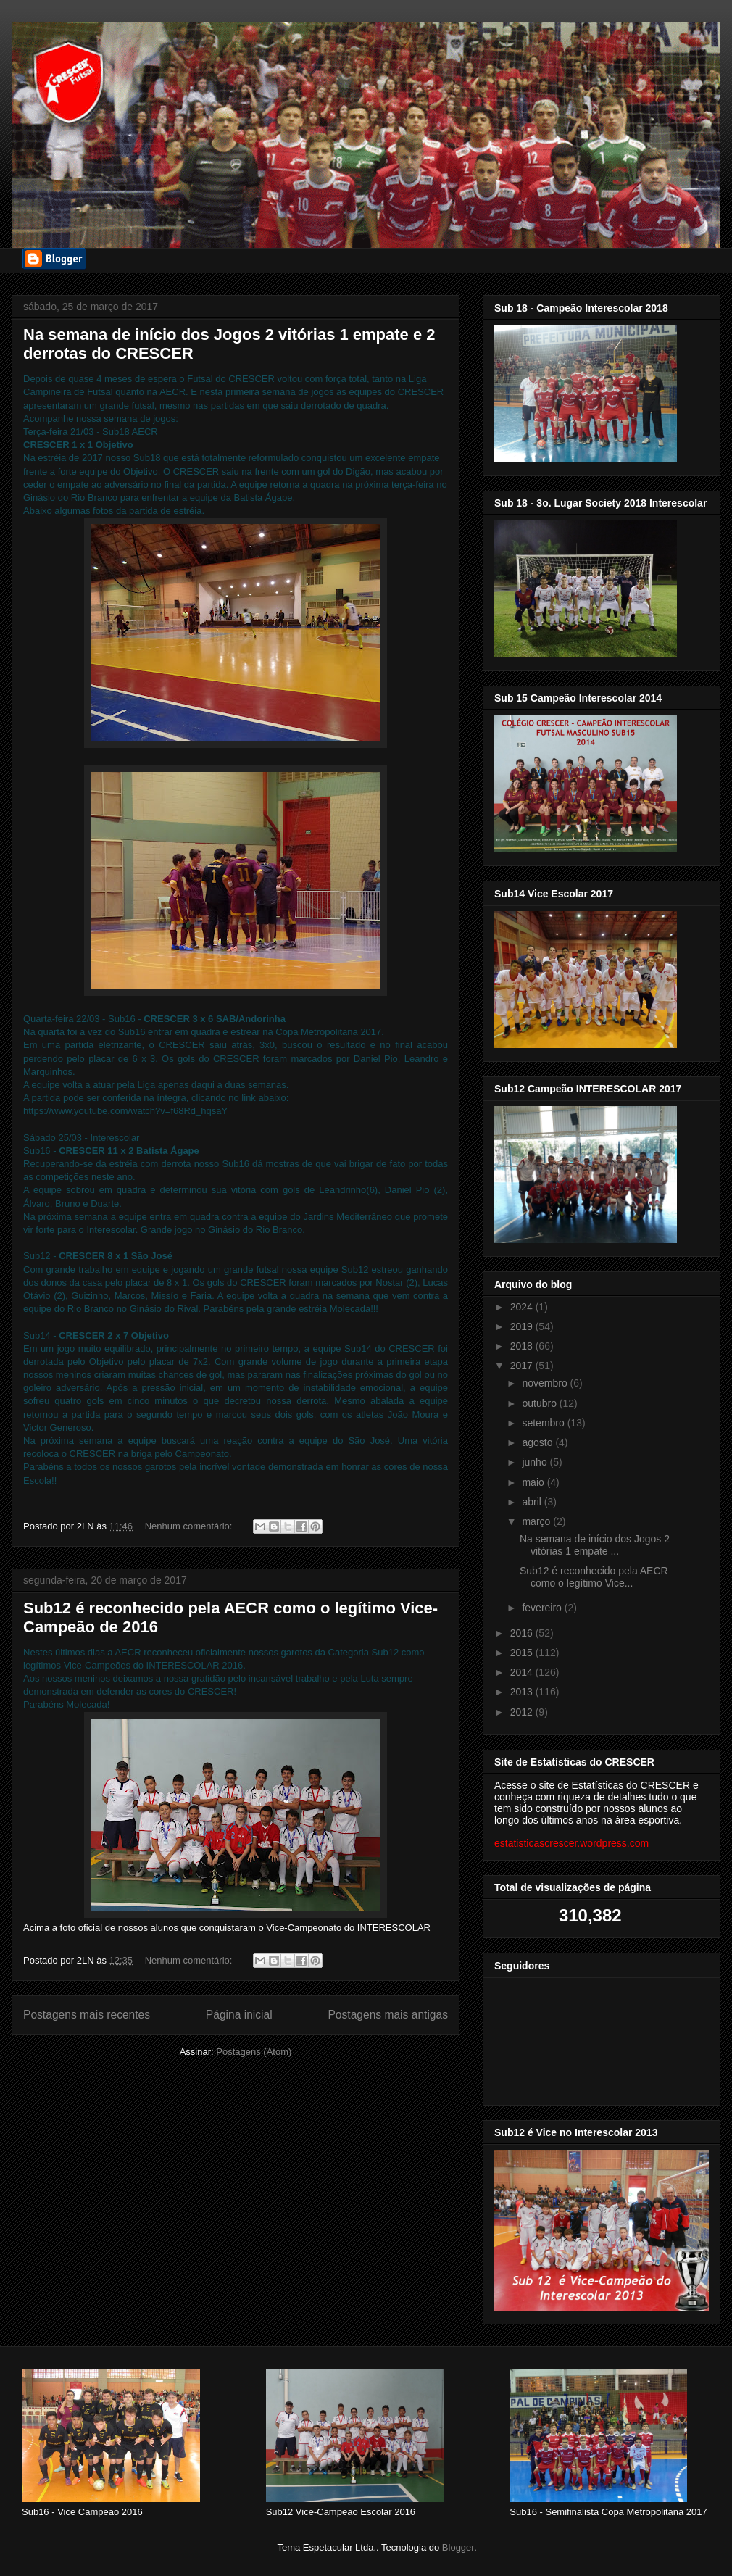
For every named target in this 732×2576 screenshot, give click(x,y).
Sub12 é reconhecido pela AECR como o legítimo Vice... (594, 1577)
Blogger (458, 2547)
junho (535, 1462)
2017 (523, 1365)
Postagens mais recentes (86, 2014)
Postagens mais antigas (388, 2014)
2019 (523, 1326)
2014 (523, 1672)
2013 (523, 1692)
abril (533, 1502)
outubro (540, 1403)
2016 (523, 1633)
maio (534, 1482)
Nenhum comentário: (190, 1526)
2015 (523, 1652)
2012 (523, 1712)
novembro (546, 1383)
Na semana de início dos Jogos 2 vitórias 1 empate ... (595, 1545)
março (537, 1521)
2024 (523, 1307)
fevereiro (543, 1607)
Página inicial (239, 2014)
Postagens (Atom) (253, 2051)
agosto (538, 1442)
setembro (544, 1423)
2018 (523, 1346)
